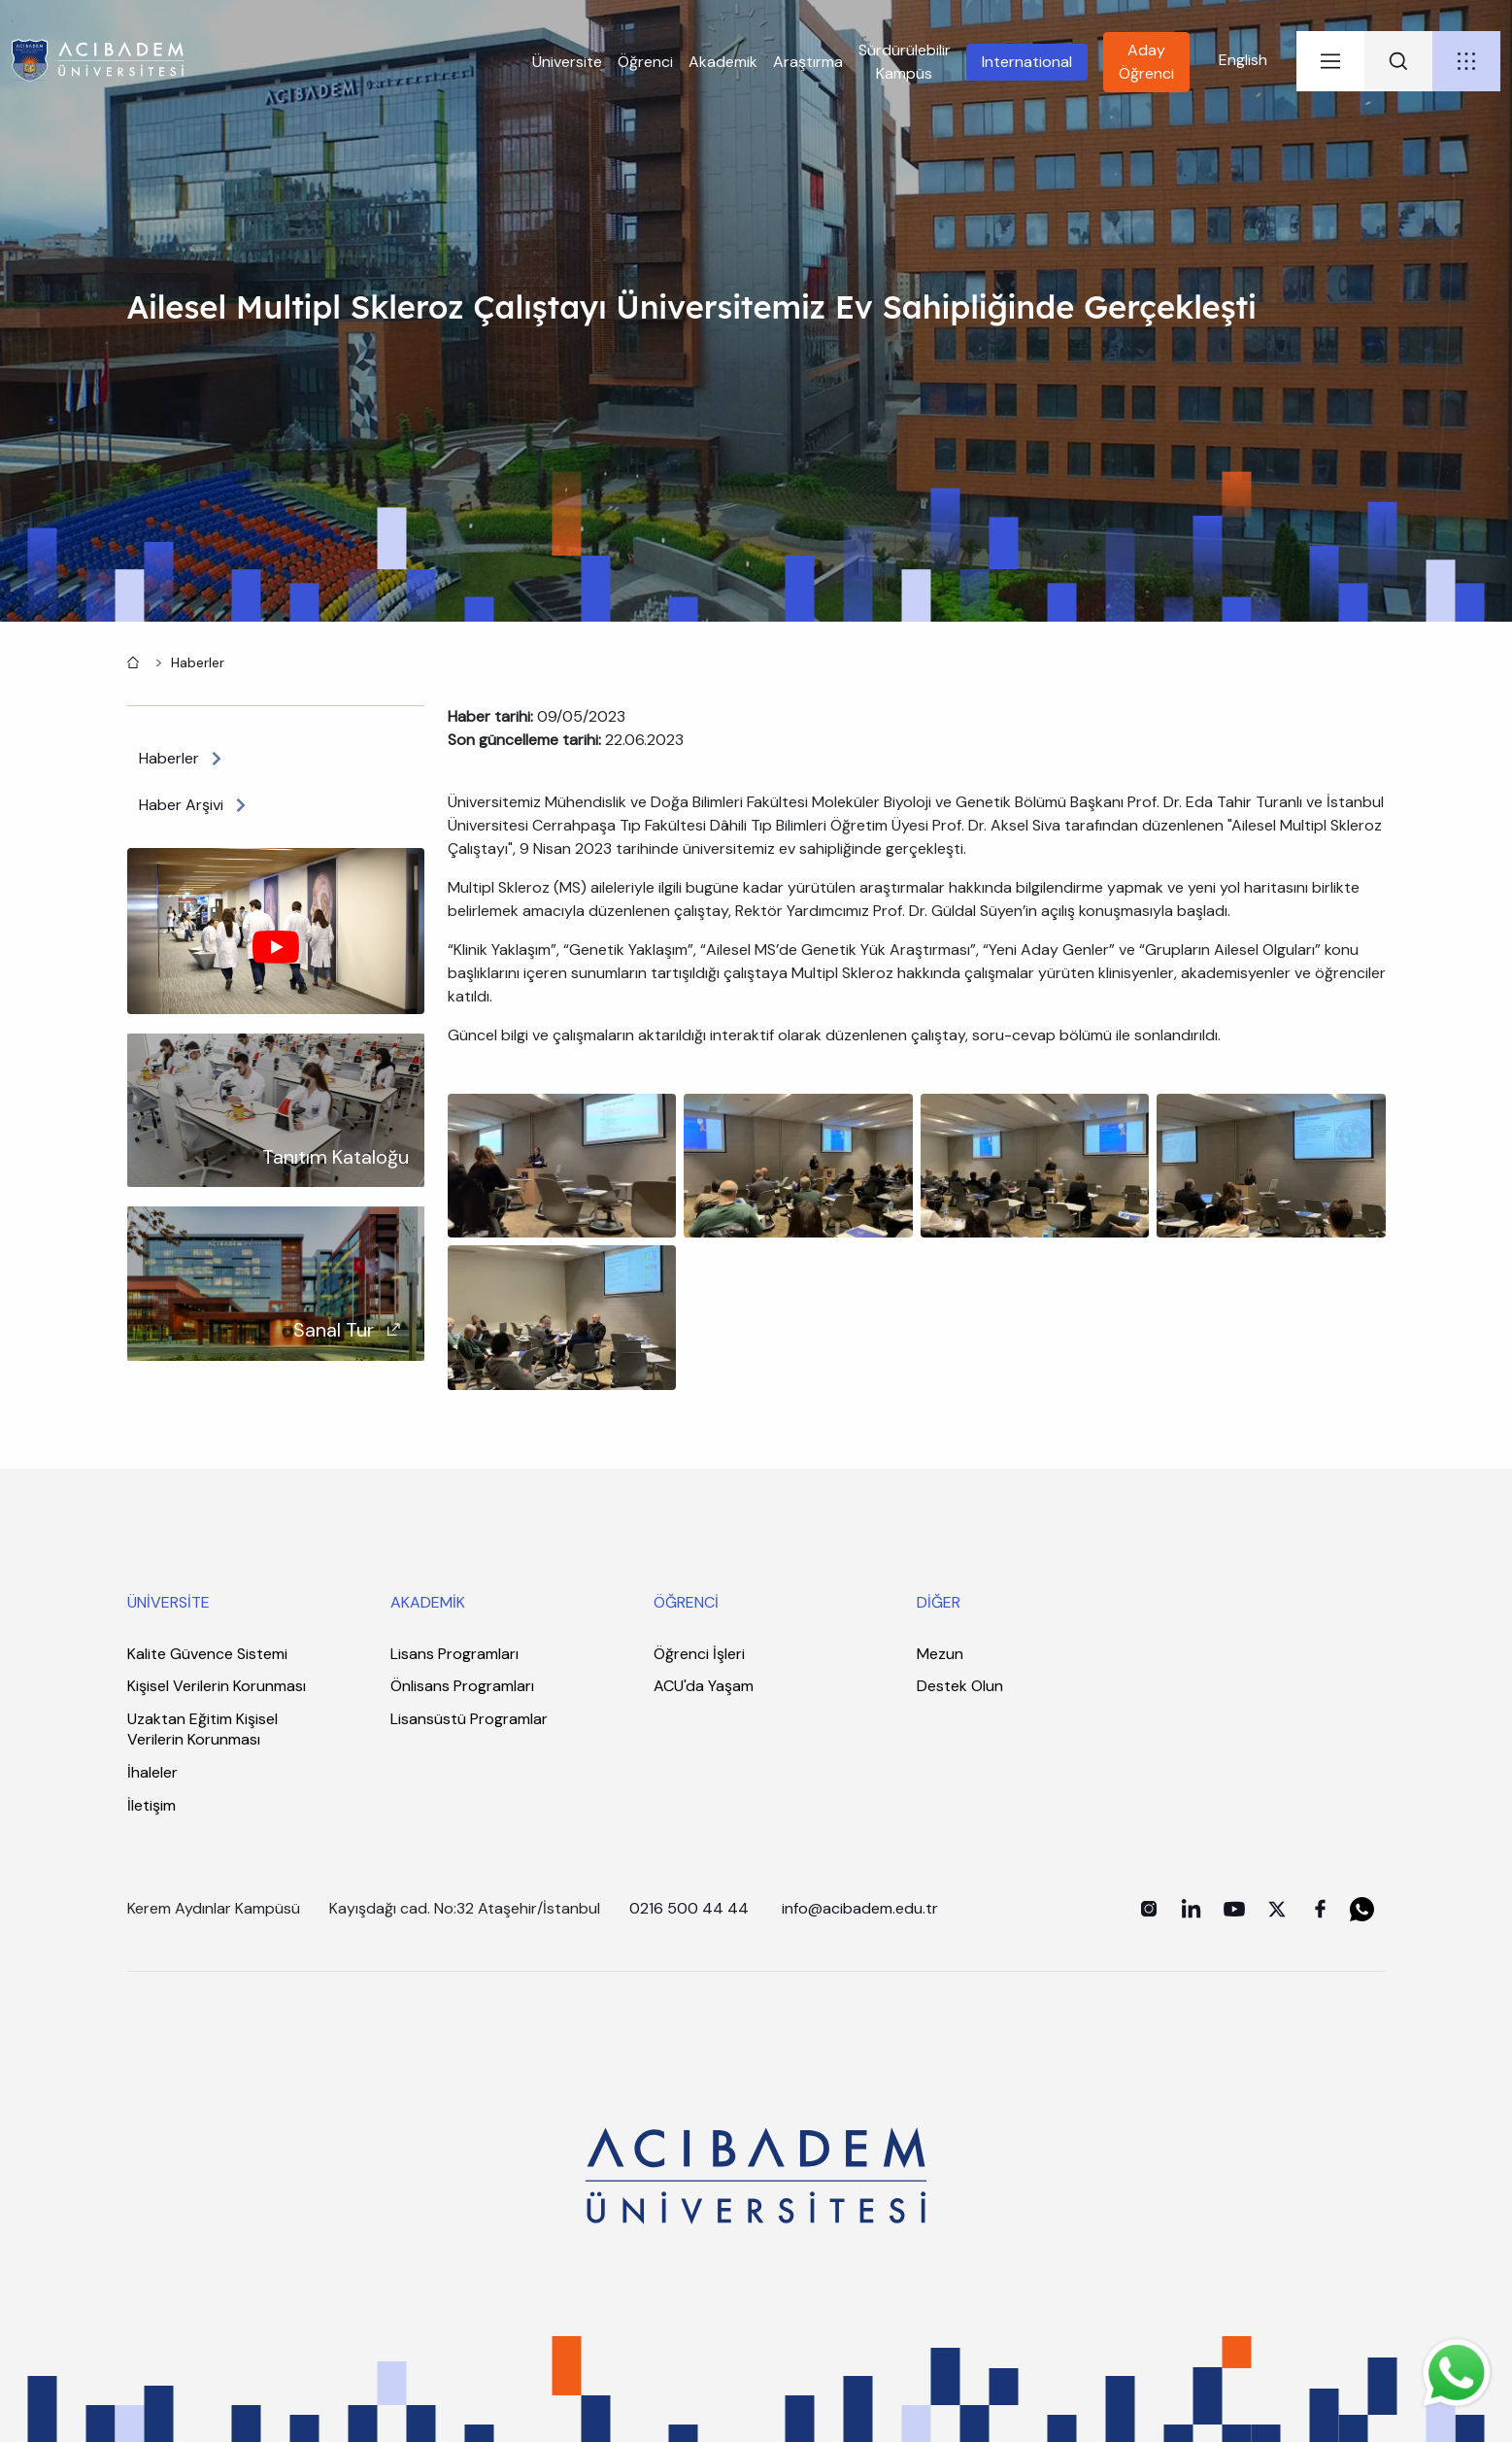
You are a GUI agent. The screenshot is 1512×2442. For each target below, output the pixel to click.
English (1243, 60)
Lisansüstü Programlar (469, 1719)
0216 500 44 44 (689, 1908)
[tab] (1330, 61)
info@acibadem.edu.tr (862, 1908)
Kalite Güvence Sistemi (207, 1654)
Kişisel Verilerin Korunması (216, 1686)
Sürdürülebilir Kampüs (904, 62)
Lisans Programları (454, 1654)
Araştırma (808, 61)
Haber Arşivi (181, 805)
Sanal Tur (333, 1329)
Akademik (723, 61)
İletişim (151, 1805)
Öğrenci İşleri (699, 1654)
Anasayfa (131, 660)
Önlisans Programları (462, 1686)
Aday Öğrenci (1146, 62)
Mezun (940, 1654)
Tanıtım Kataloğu (335, 1157)
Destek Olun (960, 1686)
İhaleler (152, 1772)
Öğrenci (645, 61)
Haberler (197, 662)
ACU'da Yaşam (704, 1686)
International (1027, 61)
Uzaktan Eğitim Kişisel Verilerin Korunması (202, 1729)
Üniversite (567, 61)
